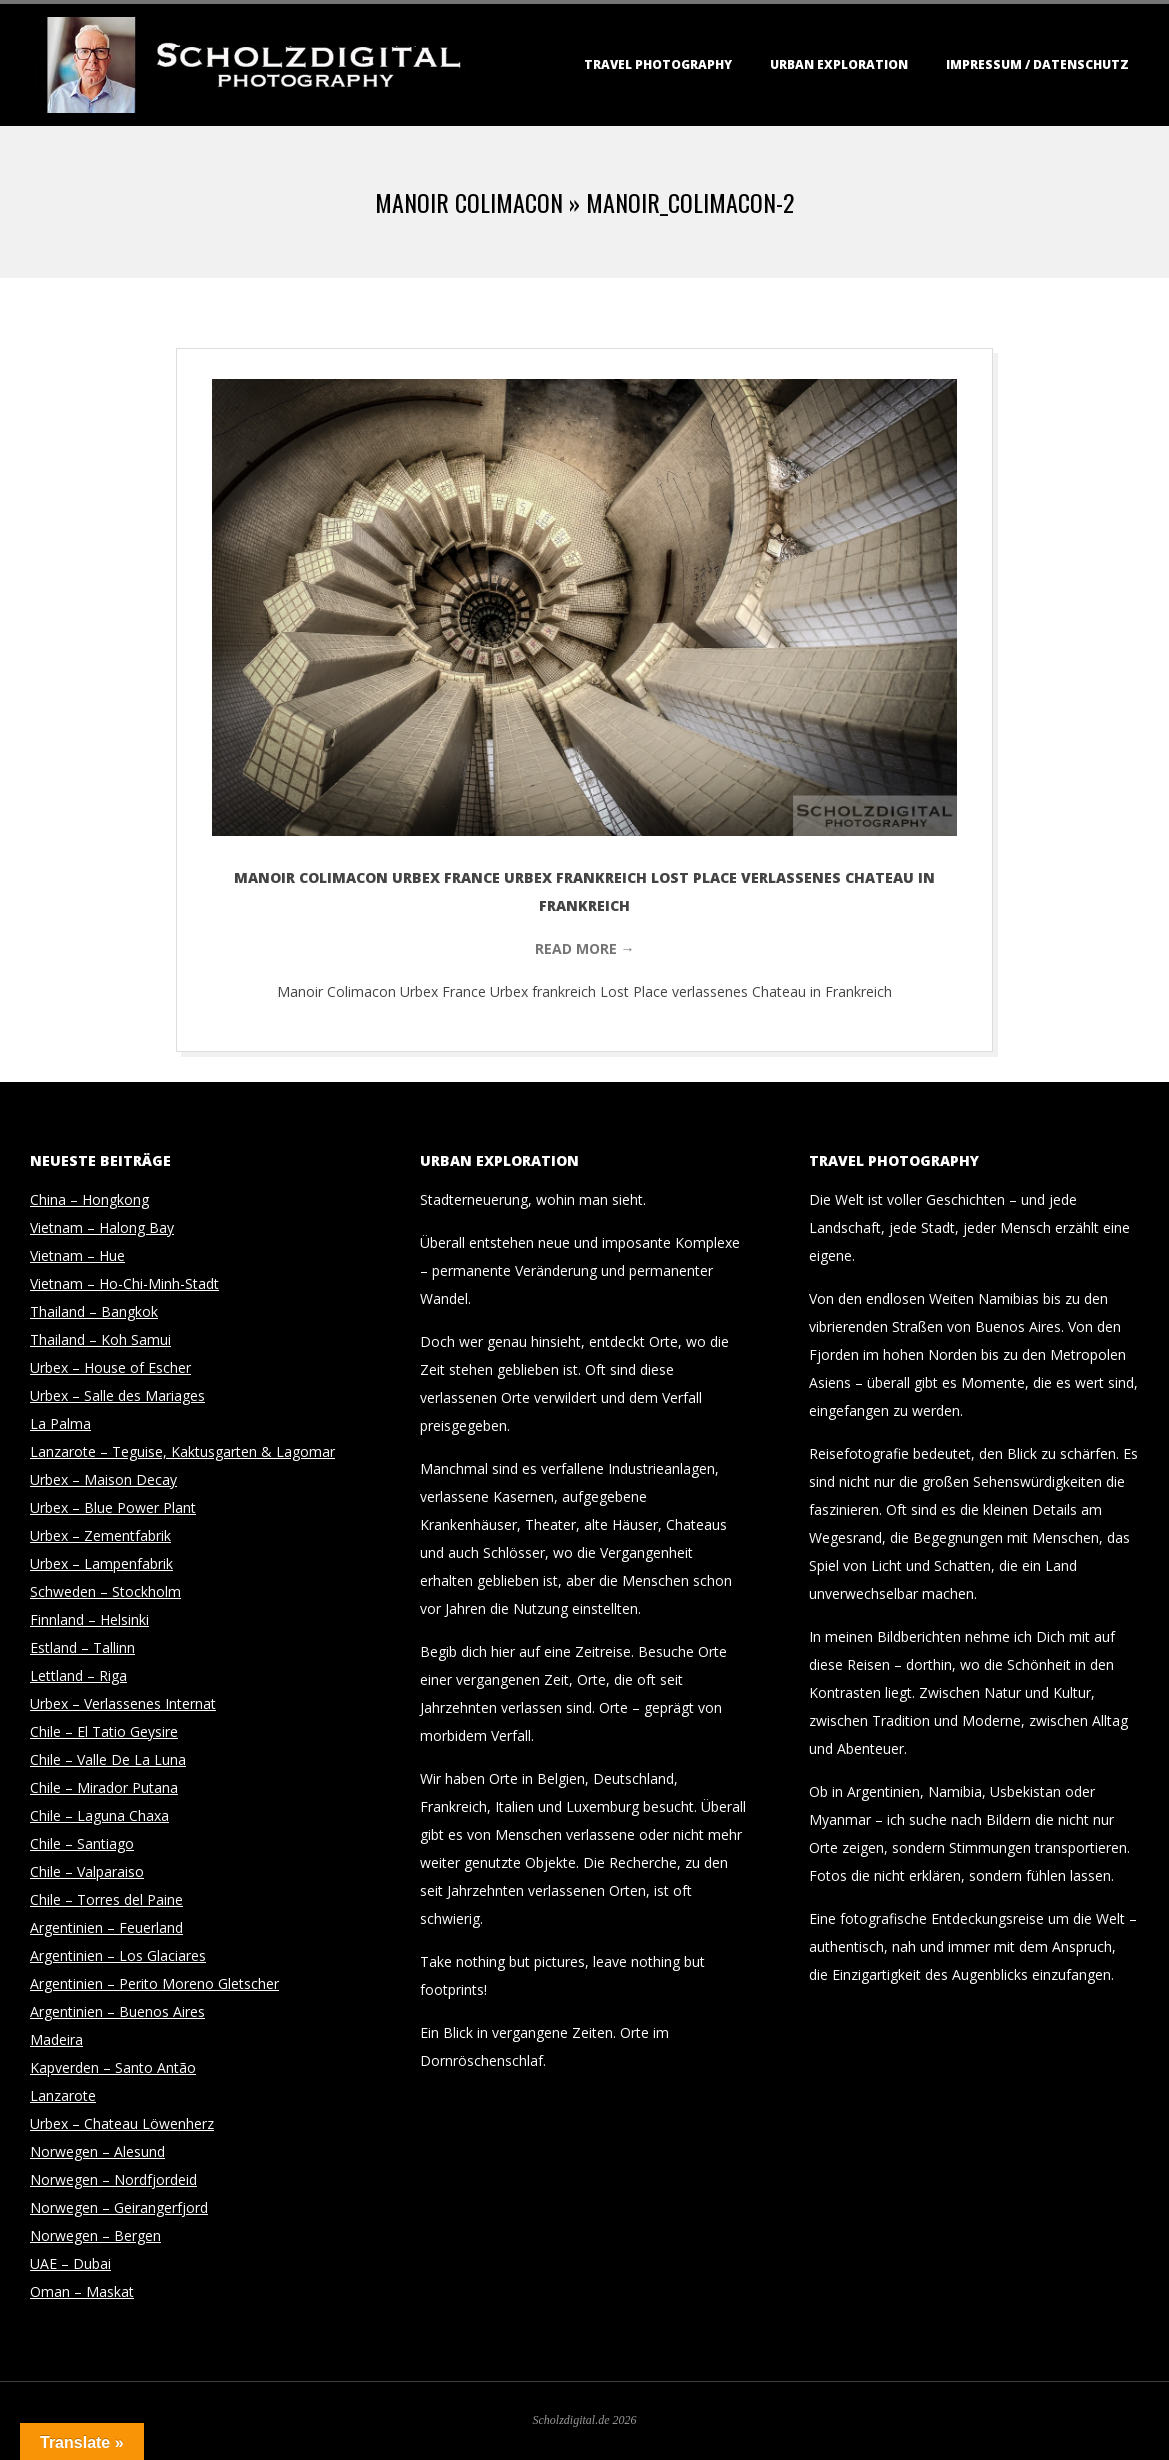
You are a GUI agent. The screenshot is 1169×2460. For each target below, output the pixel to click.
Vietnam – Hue (77, 1255)
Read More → (585, 948)
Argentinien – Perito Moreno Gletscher (154, 1983)
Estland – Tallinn (82, 1647)
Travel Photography (658, 64)
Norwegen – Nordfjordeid (113, 2179)
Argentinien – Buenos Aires (117, 2011)
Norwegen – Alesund (97, 2151)
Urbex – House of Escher (110, 1367)
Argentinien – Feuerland (106, 1927)
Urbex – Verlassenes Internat (123, 1703)
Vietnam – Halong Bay (102, 1227)
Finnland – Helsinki (89, 1619)
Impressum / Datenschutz (1037, 64)
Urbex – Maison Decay (103, 1479)
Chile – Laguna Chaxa (99, 1815)
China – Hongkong (89, 1199)
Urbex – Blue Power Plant (113, 1507)
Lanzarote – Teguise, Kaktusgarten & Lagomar (182, 1451)
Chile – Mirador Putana (104, 1787)
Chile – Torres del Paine (106, 1899)
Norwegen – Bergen (95, 2235)
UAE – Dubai (70, 2263)
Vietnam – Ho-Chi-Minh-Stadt (124, 1283)
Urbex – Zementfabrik (100, 1535)
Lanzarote (63, 2095)
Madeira (56, 2039)
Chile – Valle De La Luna (108, 1759)
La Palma (60, 1423)
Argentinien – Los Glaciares (118, 1955)
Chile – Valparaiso (87, 1871)
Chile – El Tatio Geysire (104, 1731)
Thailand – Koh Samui (100, 1339)
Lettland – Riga (78, 1675)
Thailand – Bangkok (94, 1311)
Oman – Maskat (82, 2291)
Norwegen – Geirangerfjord (119, 2207)
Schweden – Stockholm (105, 1591)
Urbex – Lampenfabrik (101, 1563)
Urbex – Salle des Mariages (117, 1395)
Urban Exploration (839, 64)
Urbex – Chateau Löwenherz (122, 2123)
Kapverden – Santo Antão (113, 2067)
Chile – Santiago (82, 1843)
